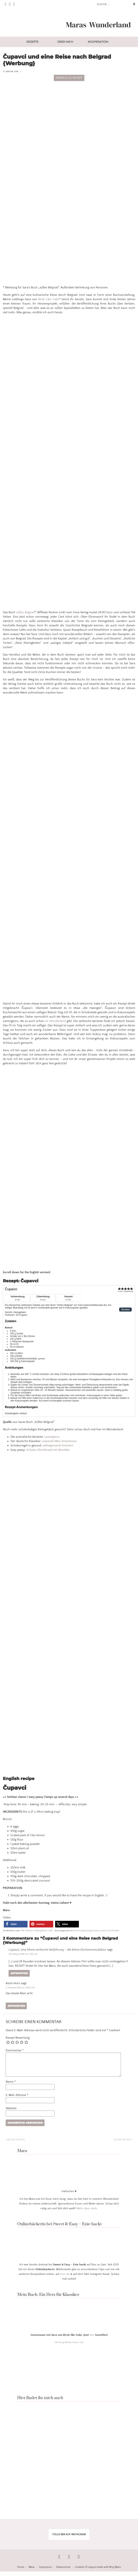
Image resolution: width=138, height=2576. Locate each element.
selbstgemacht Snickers (58, 1445)
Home (20, 2571)
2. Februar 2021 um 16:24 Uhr (20, 1987)
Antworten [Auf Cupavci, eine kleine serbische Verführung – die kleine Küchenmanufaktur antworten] (19, 1973)
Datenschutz (63, 2571)
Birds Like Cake (48, 299)
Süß (51, 1930)
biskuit (76, 1930)
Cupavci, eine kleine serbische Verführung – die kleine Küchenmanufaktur (57, 1949)
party (103, 1930)
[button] (16, 1924)
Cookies (79, 2571)
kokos (96, 1930)
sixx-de (65, 2278)
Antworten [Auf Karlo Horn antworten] (16, 2005)
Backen (29, 1930)
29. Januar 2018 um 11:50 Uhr (23, 1954)
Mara (32, 2571)
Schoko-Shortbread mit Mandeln (48, 1450)
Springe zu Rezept (69, 78)
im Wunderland (55, 1021)
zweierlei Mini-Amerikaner (59, 1441)
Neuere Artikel (15, 2144)
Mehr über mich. (87, 2213)
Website (11, 2113)
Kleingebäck (41, 1930)
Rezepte (32, 41)
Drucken (125, 1309)
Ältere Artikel (123, 2144)
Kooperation (98, 41)
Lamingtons (51, 1436)
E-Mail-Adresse (17, 2099)
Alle (23, 1930)
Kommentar (15, 2050)
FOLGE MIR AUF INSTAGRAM (69, 2539)
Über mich (65, 41)
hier (92, 2339)
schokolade (113, 1930)
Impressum (45, 2571)
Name (11, 2086)
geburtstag (86, 1930)
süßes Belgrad (25, 612)
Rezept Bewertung (18, 2037)
